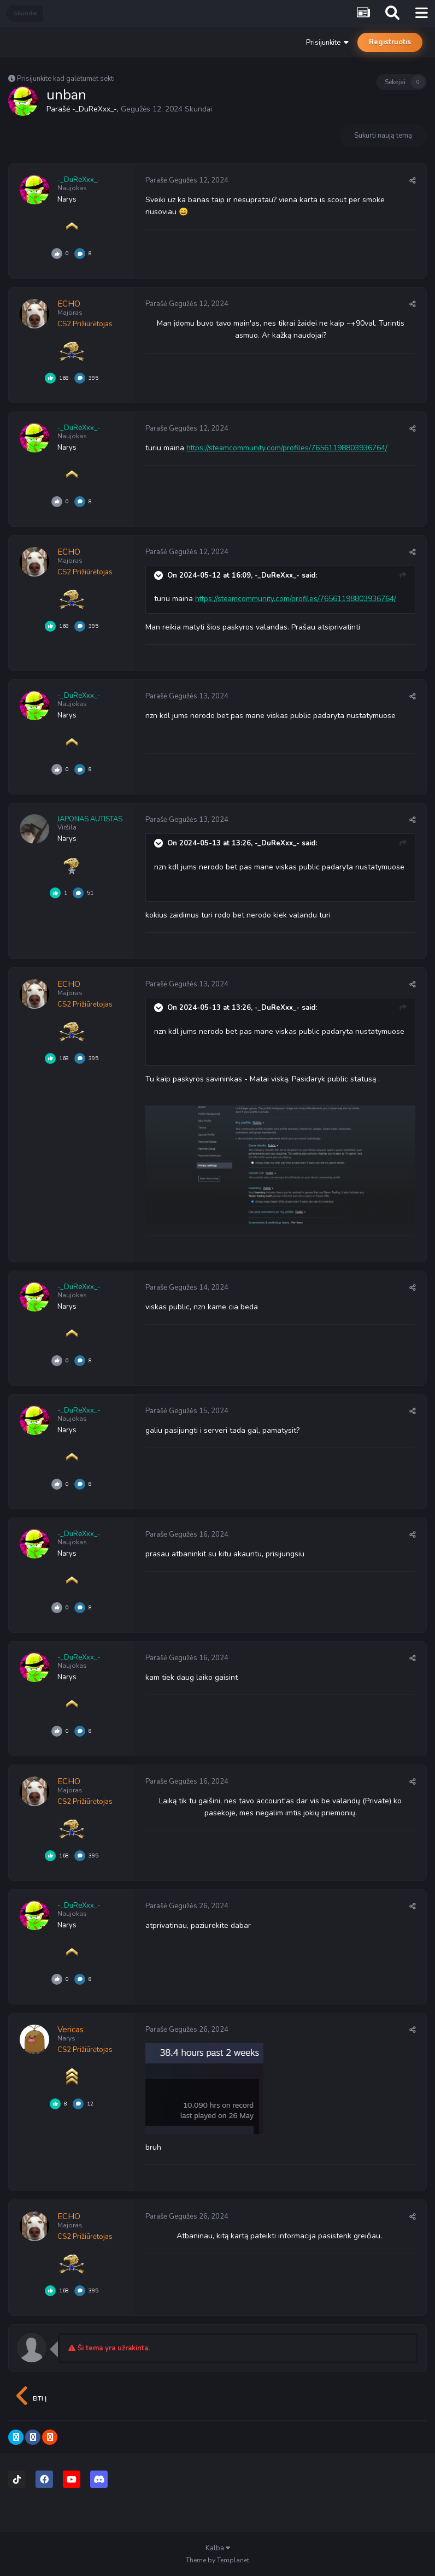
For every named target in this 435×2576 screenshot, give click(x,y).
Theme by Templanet (217, 2560)
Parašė (186, 180)
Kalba (217, 2548)
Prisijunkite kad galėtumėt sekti (66, 79)
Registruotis (390, 42)
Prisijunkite (327, 43)
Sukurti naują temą (383, 135)
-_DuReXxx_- (94, 109)
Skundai (198, 109)
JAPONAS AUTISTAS (89, 819)
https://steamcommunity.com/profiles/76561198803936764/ (288, 448)
